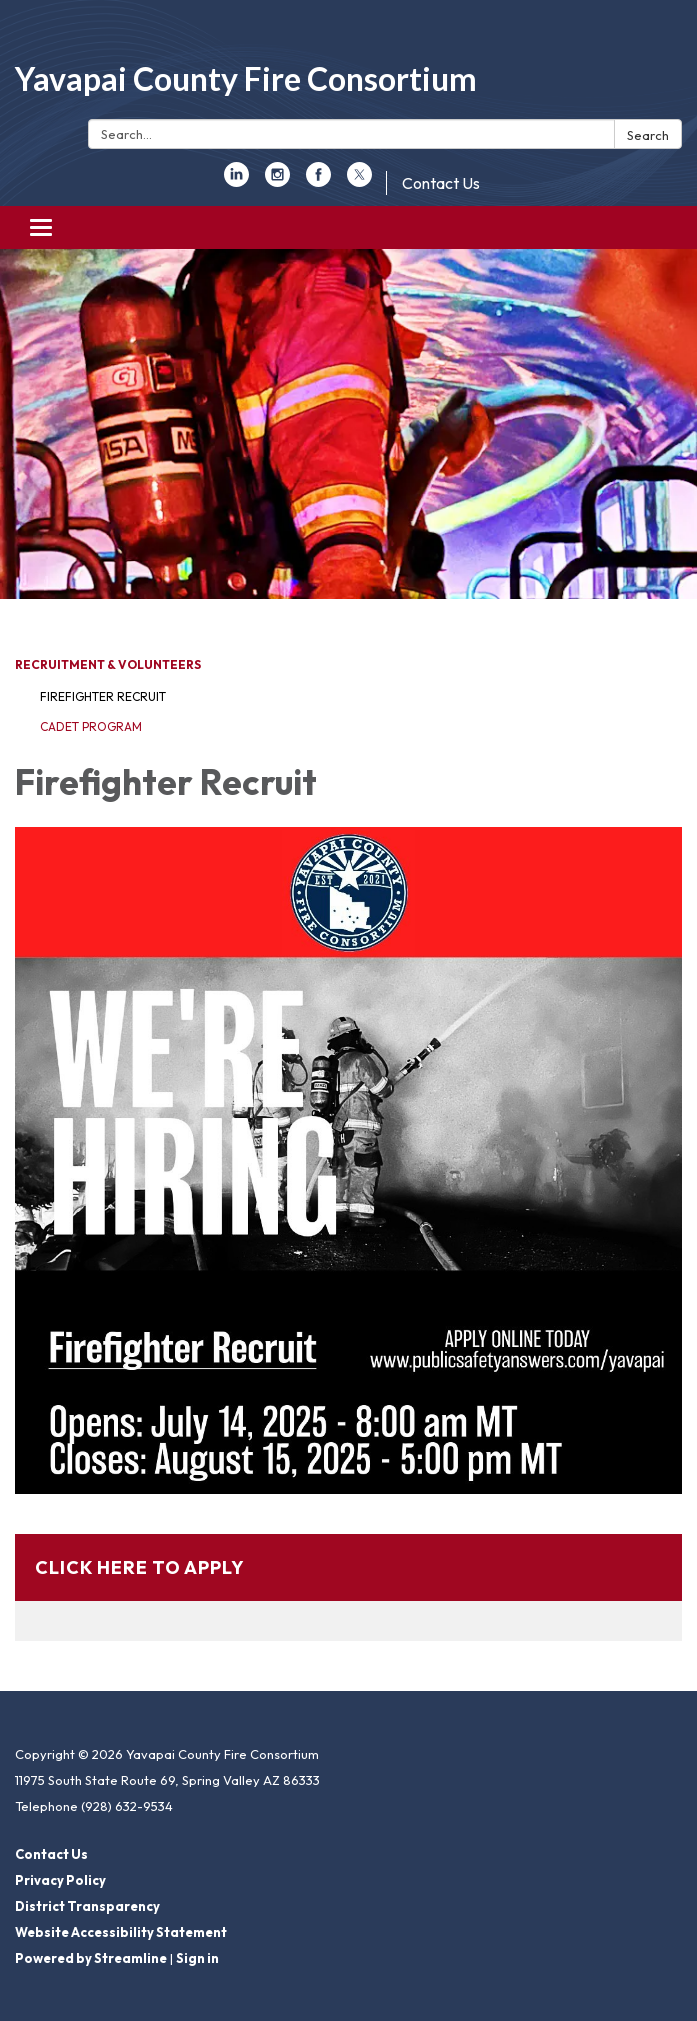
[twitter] (359, 181)
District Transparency (87, 1906)
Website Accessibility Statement (121, 1932)
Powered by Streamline (91, 1958)
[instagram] (277, 181)
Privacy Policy (60, 1880)
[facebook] (318, 181)
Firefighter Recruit (103, 696)
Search (648, 135)
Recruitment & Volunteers (108, 664)
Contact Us (441, 183)
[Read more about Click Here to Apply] (348, 1587)
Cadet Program (91, 726)
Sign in (197, 1958)
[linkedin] (236, 181)
